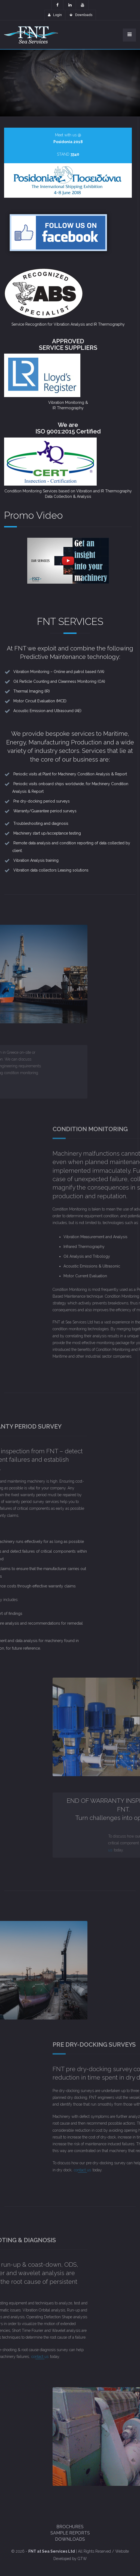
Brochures (70, 2526)
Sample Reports (70, 2533)
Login (55, 15)
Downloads (80, 15)
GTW (82, 2558)
